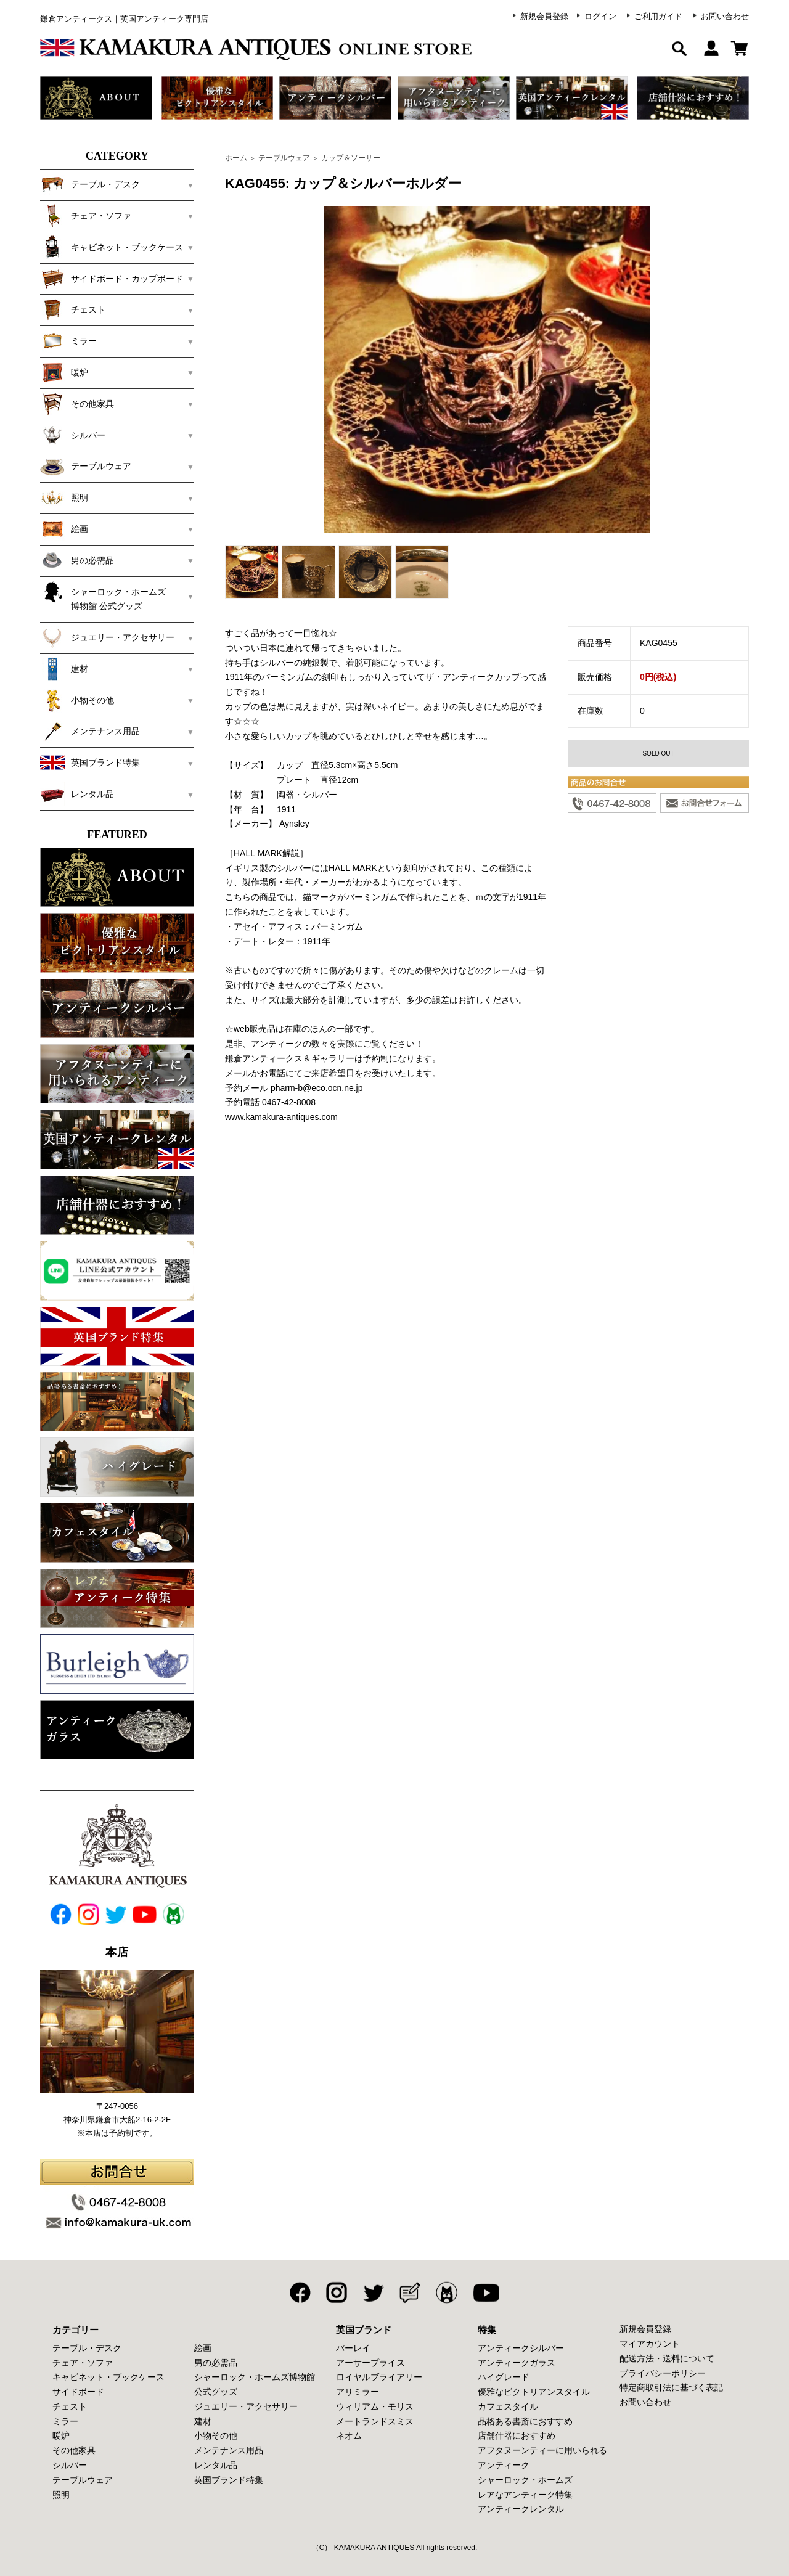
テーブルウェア (85, 466)
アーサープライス (370, 2363)
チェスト (72, 309)
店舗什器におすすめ (516, 2435)
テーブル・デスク (90, 184)
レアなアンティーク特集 (525, 2495)
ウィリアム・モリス (375, 2406)
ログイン (600, 16)
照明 (64, 497)
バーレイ (353, 2348)
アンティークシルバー (521, 2348)
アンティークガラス (516, 2363)
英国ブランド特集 (90, 762)
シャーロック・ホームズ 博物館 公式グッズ (111, 595)
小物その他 (77, 700)
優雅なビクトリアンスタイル (534, 2392)
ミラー (68, 341)
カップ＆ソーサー (350, 157)
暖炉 (64, 372)
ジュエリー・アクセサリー (107, 637)
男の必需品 (77, 560)
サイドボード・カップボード (111, 278)
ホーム (236, 157)
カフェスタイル (508, 2406)
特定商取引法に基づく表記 (671, 2387)
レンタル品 (77, 794)
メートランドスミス (375, 2421)
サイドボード (78, 2392)
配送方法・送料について (666, 2358)
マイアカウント (649, 2344)
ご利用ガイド (658, 16)
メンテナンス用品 (90, 731)
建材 (64, 668)
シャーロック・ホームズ (525, 2480)
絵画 (64, 529)
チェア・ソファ (85, 215)
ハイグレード (503, 2377)
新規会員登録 (544, 16)
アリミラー (357, 2392)
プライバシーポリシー (662, 2373)
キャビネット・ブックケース (111, 247)
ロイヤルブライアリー (379, 2377)
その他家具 (77, 403)
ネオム (349, 2435)
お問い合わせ (725, 16)
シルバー (72, 435)
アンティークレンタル (521, 2509)
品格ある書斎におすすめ (525, 2421)
